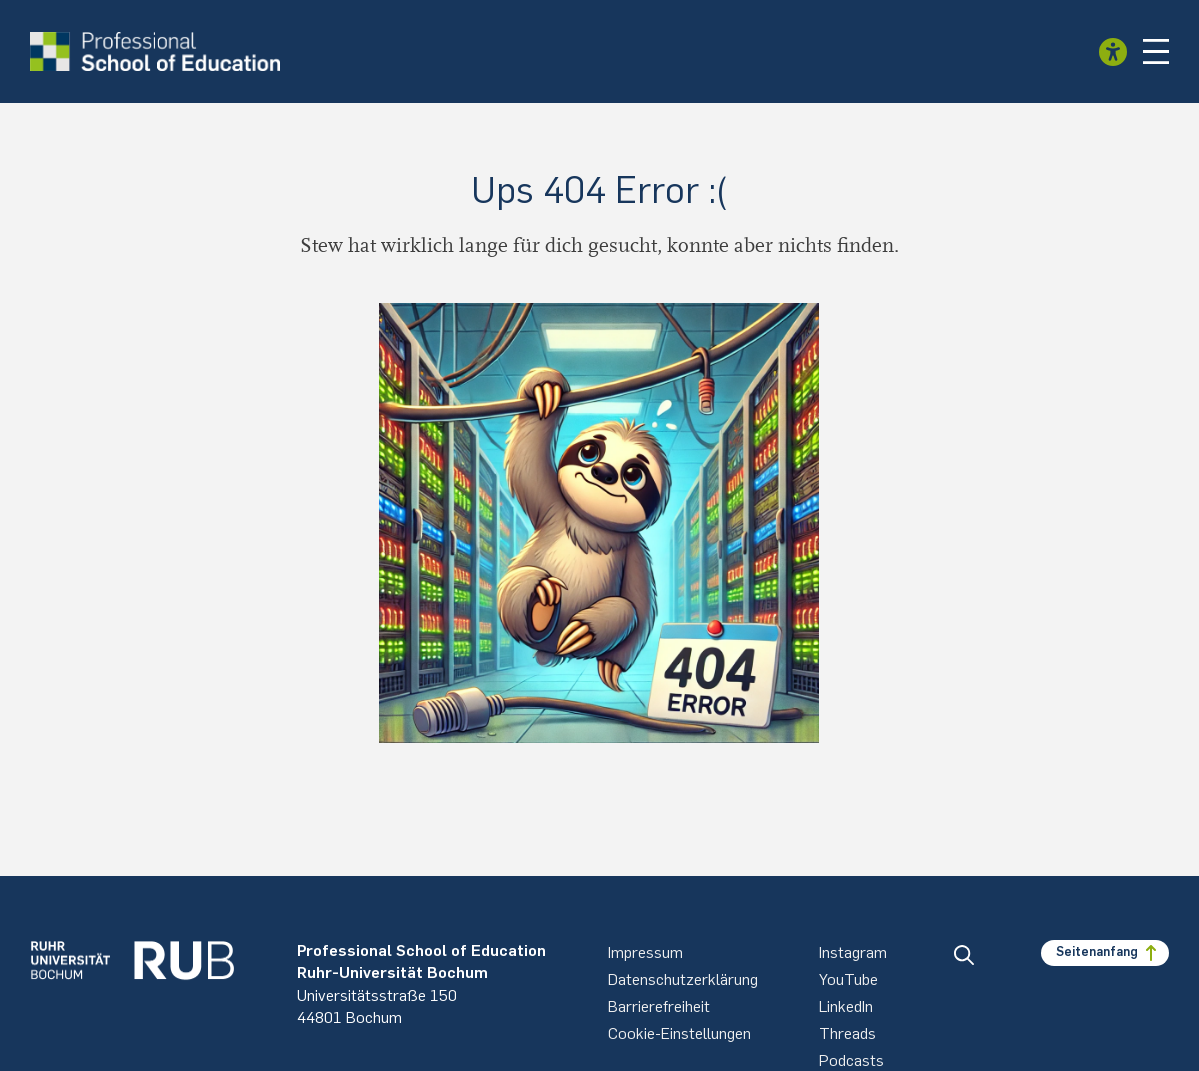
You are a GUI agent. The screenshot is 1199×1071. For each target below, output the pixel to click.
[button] (1156, 52)
